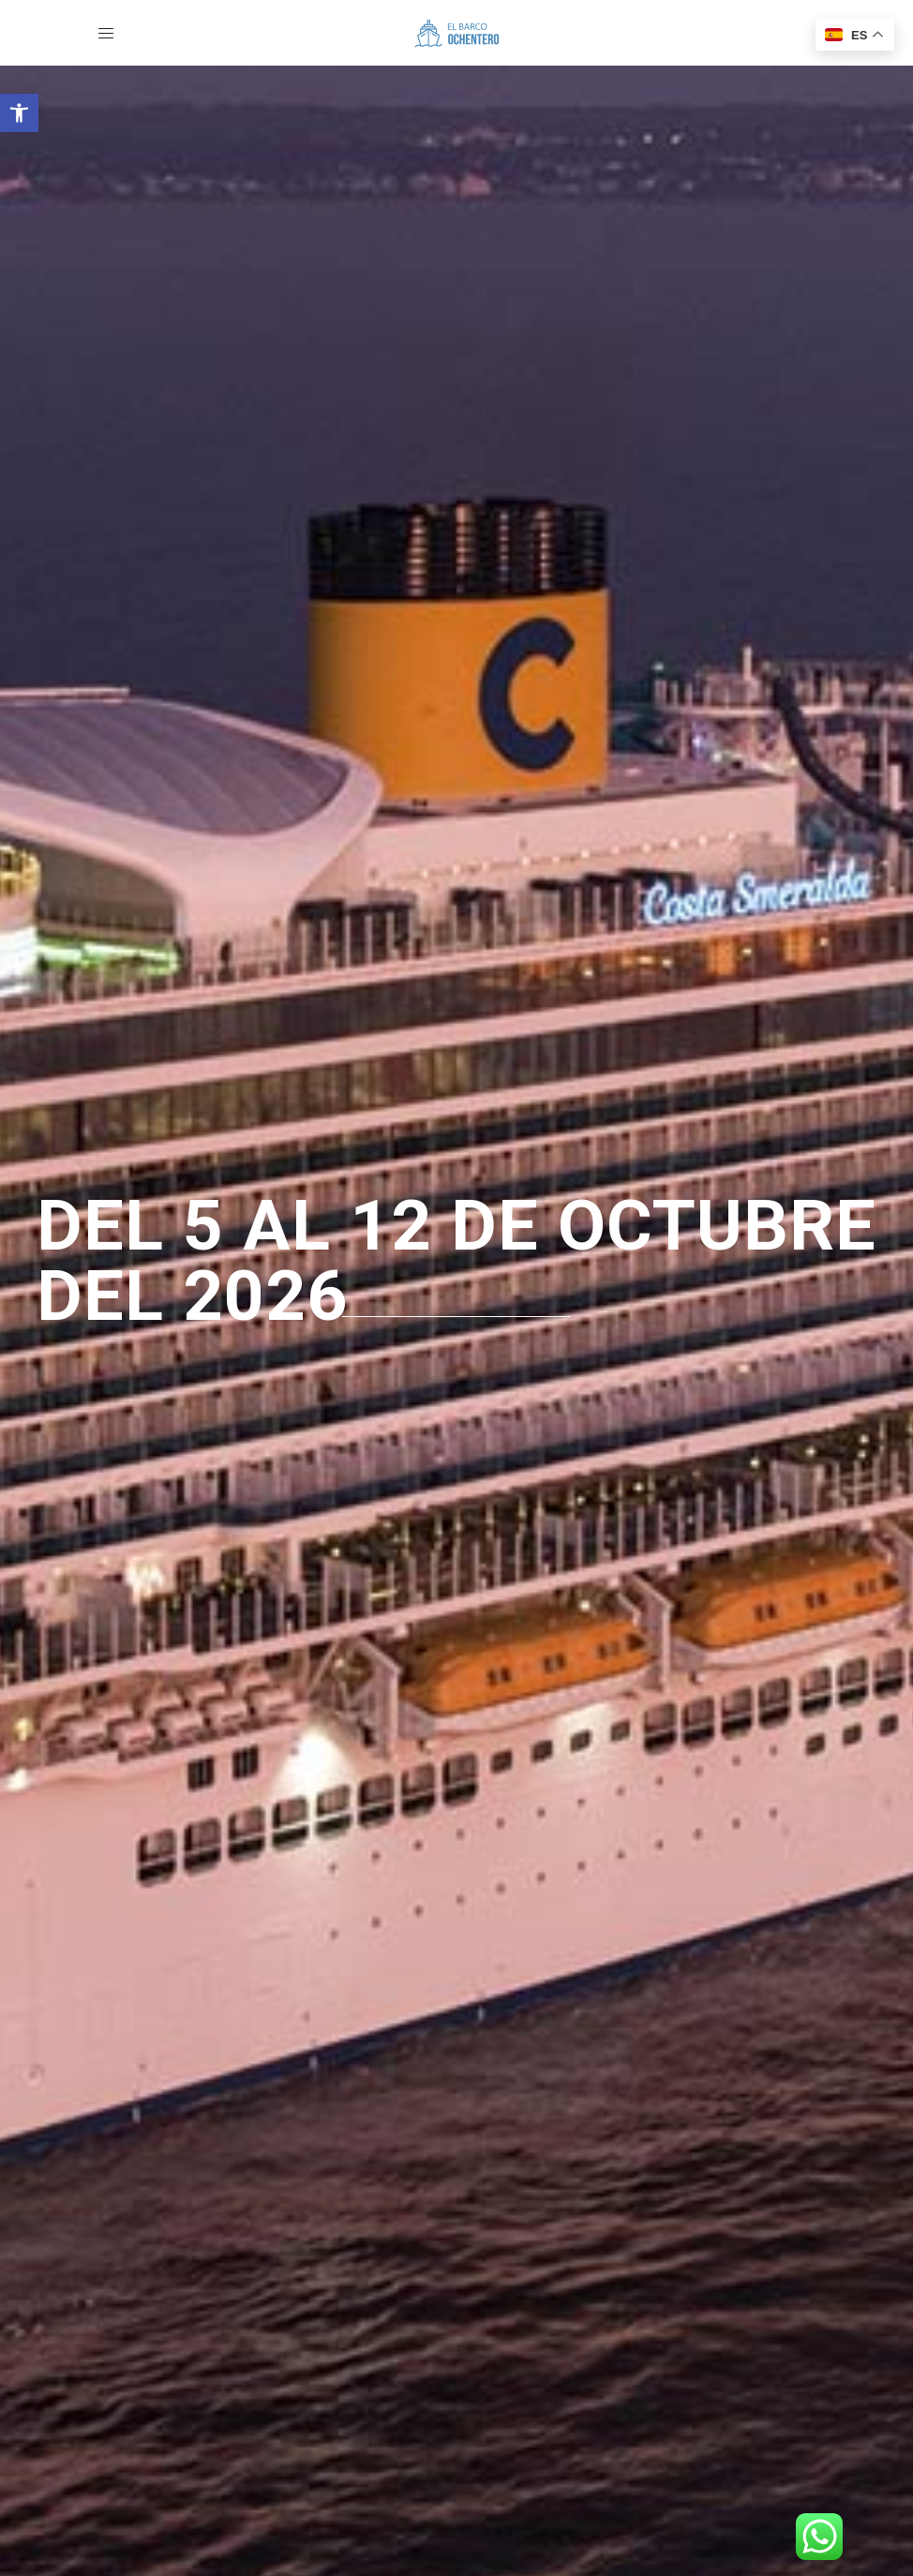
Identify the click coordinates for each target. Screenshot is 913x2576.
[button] (19, 113)
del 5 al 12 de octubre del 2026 (456, 1261)
